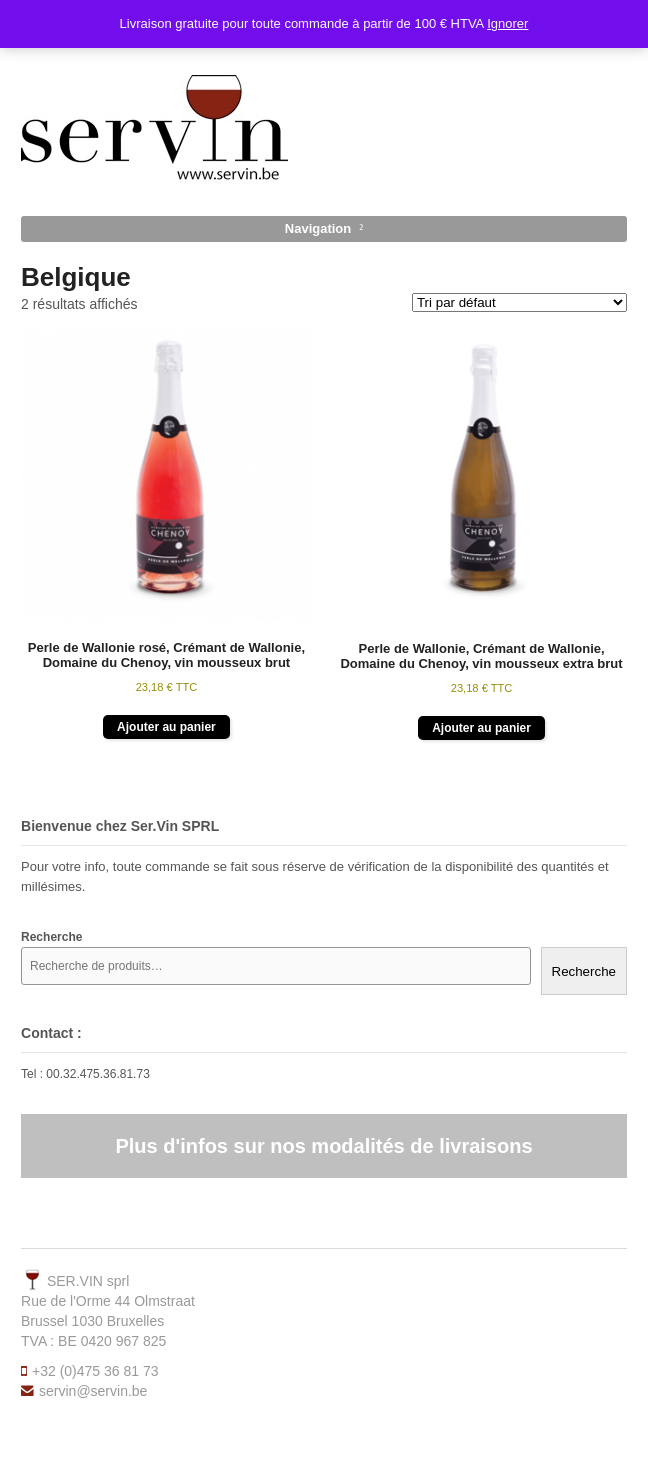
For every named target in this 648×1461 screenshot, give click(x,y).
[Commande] (519, 302)
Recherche (584, 971)
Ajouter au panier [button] (166, 727)
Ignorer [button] (507, 23)
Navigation (318, 228)
